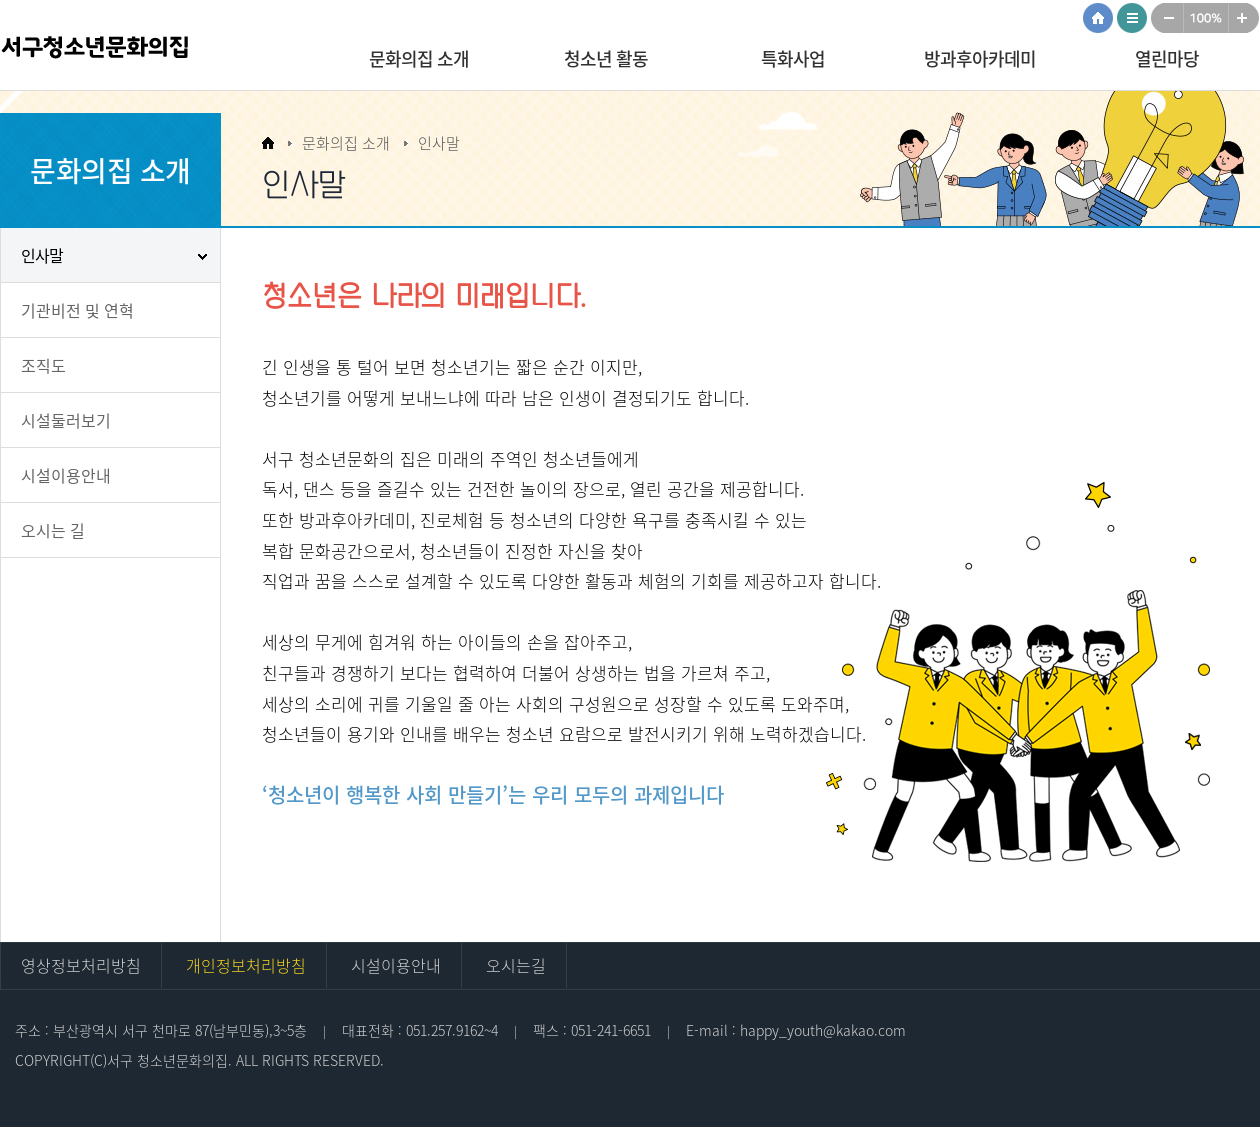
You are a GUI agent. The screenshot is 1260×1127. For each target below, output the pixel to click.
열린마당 (1167, 58)
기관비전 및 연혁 (77, 310)
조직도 (43, 365)
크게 (1245, 18)
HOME (1100, 18)
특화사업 (793, 58)
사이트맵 (1134, 18)
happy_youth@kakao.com (823, 1030)
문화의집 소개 (419, 58)
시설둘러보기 (66, 420)
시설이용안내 (66, 475)
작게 (1167, 18)
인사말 (42, 255)
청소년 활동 (606, 58)
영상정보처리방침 (81, 965)
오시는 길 (53, 530)
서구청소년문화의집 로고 (130, 55)
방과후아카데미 (980, 58)
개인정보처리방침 (246, 965)
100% (1207, 18)
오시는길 (516, 965)
